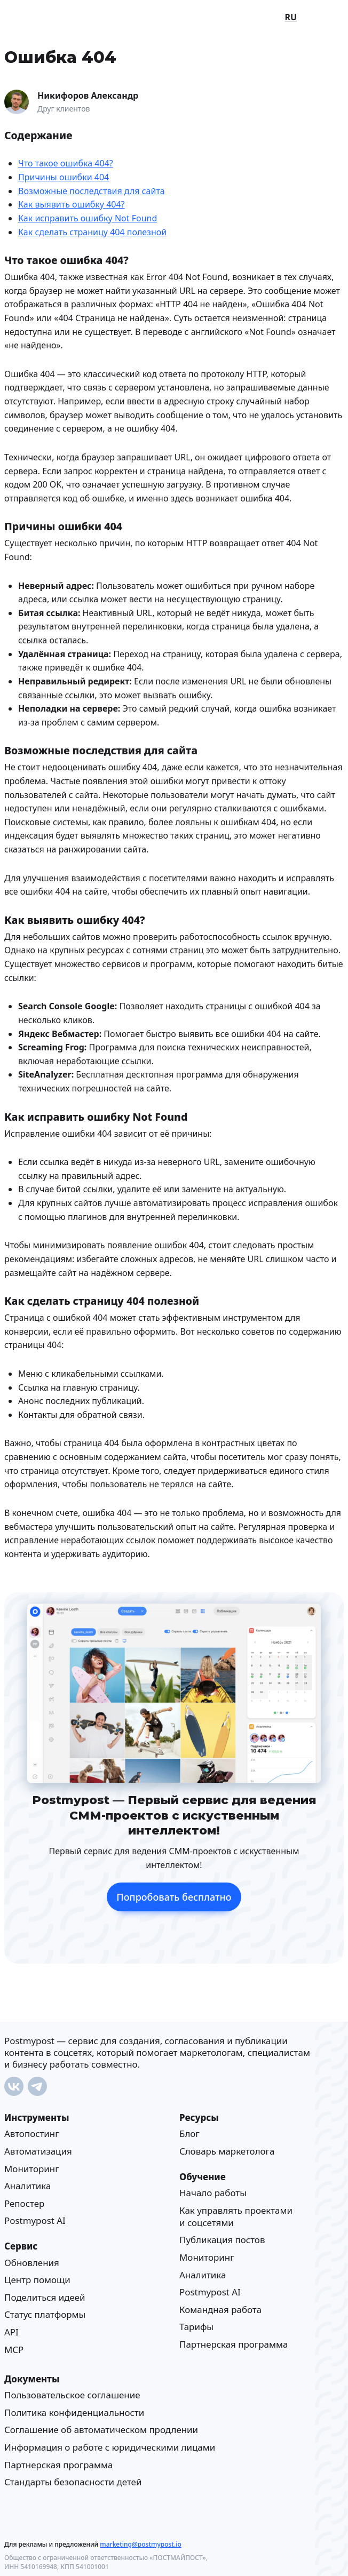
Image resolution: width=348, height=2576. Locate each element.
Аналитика (27, 2186)
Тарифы (196, 2326)
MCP (13, 2349)
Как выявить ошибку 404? (71, 204)
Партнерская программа (233, 2344)
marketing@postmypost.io (140, 2544)
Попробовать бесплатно (173, 1896)
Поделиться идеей (44, 2297)
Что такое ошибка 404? (65, 163)
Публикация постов (222, 2240)
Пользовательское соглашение (72, 2395)
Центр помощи (37, 2280)
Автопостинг (31, 2133)
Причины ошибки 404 (63, 177)
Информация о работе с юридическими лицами (109, 2447)
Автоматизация (38, 2151)
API (11, 2332)
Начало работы (213, 2193)
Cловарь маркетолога (226, 2151)
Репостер (24, 2203)
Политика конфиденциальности (74, 2412)
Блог (189, 2133)
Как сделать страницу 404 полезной (92, 231)
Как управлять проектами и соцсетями (235, 2216)
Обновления (31, 2262)
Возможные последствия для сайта (91, 190)
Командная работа (220, 2309)
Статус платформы (44, 2314)
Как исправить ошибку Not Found (87, 218)
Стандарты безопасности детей (72, 2482)
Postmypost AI (35, 2220)
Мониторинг (31, 2168)
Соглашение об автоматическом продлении (101, 2429)
